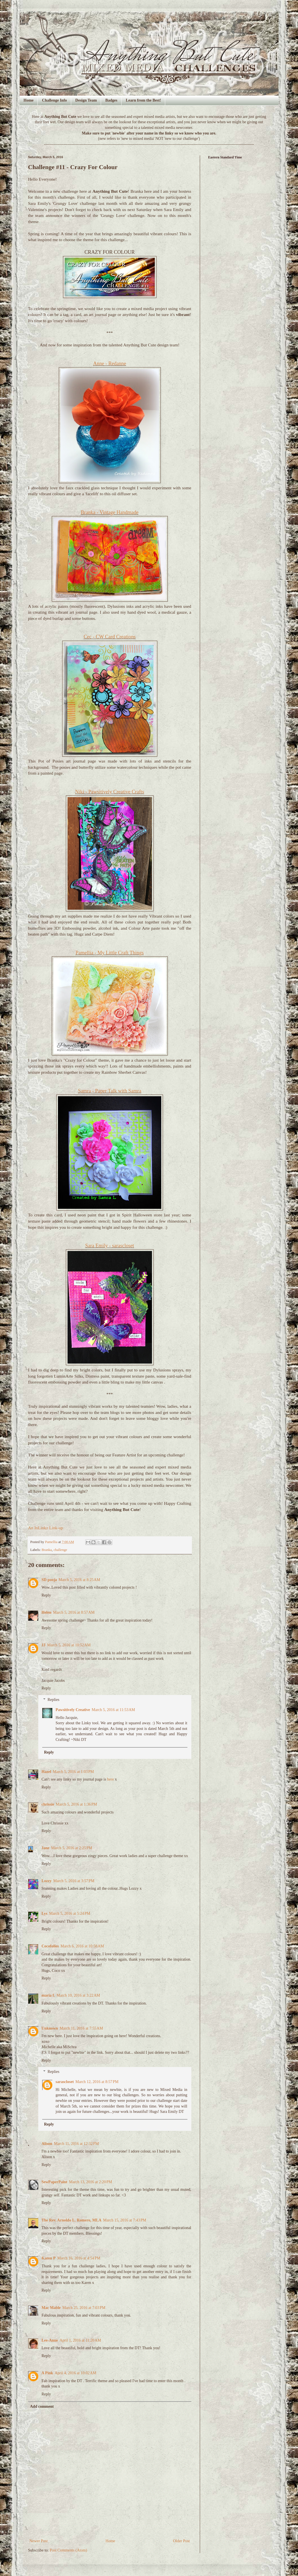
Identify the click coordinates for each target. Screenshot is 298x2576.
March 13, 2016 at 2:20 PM (90, 2182)
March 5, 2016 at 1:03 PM (73, 1772)
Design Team (86, 100)
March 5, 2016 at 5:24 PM (69, 1913)
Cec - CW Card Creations (110, 637)
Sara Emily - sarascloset (109, 1245)
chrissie (48, 1804)
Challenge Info (54, 100)
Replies (53, 1700)
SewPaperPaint (55, 2182)
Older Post (181, 2541)
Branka (47, 1550)
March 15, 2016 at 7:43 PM (124, 2220)
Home (29, 100)
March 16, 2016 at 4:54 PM (78, 2258)
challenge (60, 1550)
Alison (47, 2144)
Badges (111, 100)
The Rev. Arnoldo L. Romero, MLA (72, 2220)
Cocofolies (50, 1946)
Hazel (46, 1772)
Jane (46, 1848)
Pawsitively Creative (73, 1710)
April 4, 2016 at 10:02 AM (75, 2373)
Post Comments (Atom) (68, 2550)
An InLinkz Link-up (45, 1527)
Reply (46, 1595)
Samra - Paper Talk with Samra (109, 1091)
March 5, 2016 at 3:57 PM (73, 1881)
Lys (45, 1913)
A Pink (47, 2373)
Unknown (50, 2028)
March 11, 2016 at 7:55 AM (81, 2028)
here (110, 1779)
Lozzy (47, 1881)
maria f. (48, 1995)
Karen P (49, 2258)
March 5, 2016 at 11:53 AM (113, 1710)
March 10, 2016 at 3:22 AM (78, 1995)
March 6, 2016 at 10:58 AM (82, 1946)
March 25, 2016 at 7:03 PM (84, 2308)
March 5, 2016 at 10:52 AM (69, 1645)
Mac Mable (51, 2308)
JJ (44, 1645)
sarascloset (65, 2082)
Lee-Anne (50, 2340)
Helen (46, 1612)
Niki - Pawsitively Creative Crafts (109, 792)
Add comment (42, 2406)
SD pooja (49, 1580)
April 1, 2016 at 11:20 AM (80, 2340)
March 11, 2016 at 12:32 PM (76, 2144)
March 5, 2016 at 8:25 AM (79, 1580)
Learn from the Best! (143, 100)
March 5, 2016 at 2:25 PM (71, 1848)
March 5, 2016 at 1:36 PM (76, 1804)
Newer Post (39, 2541)
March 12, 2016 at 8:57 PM (96, 2082)
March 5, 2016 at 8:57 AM (74, 1612)
